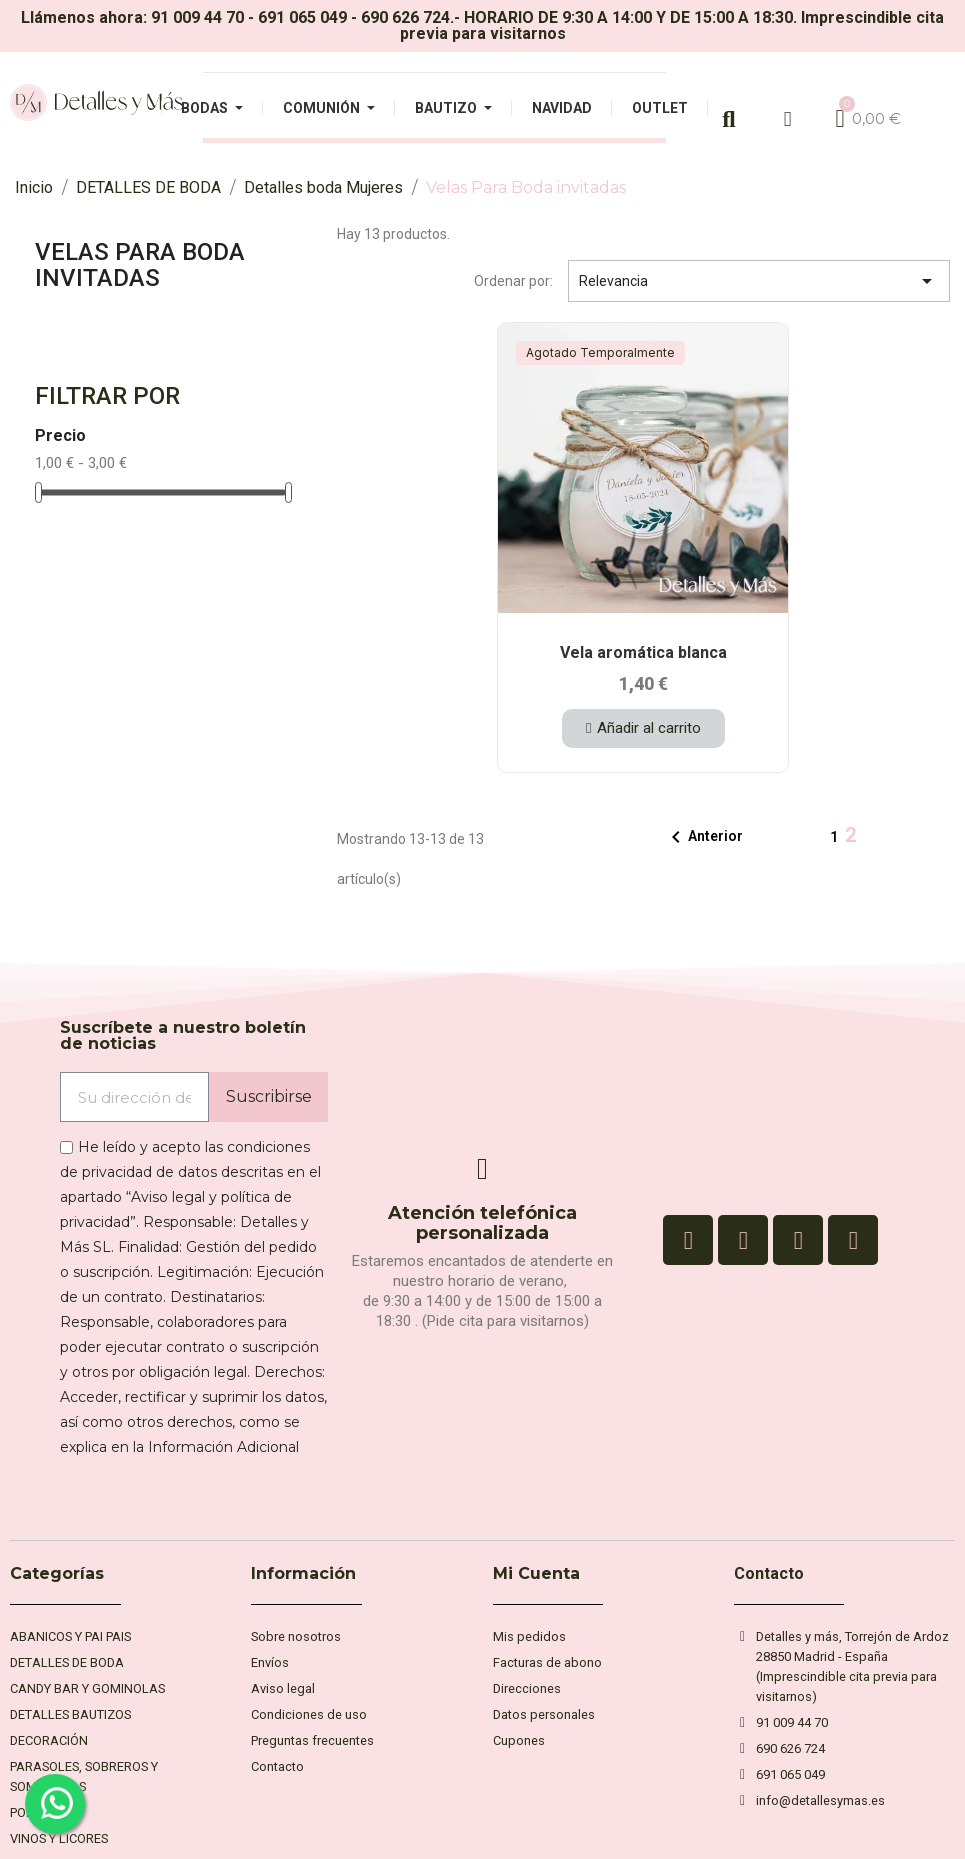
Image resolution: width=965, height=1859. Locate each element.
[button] (643, 728)
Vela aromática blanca (643, 652)
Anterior (703, 837)
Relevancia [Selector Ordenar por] (759, 281)
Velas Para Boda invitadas (140, 265)
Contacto (769, 1573)
